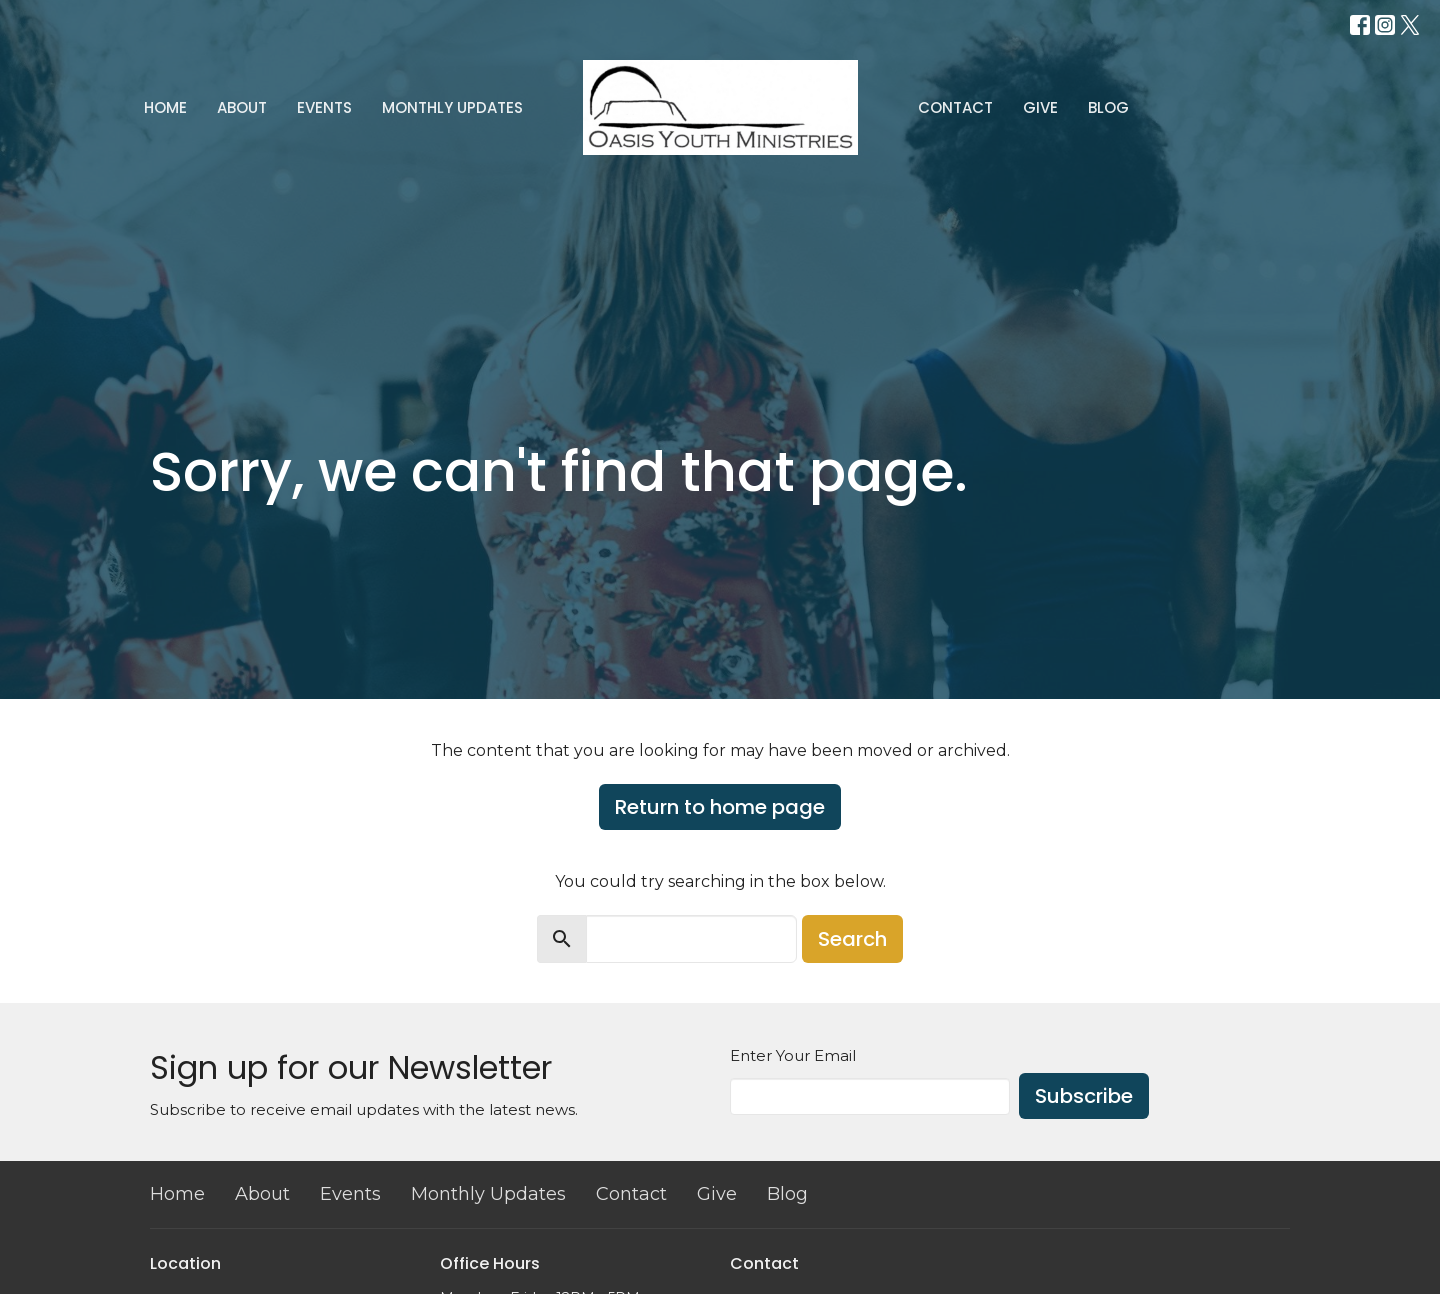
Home (165, 107)
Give (1040, 107)
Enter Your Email (793, 1055)
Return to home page (720, 807)
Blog (1108, 107)
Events (324, 107)
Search (852, 939)
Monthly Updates (452, 107)
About (242, 107)
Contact (955, 107)
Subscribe (1084, 1096)
